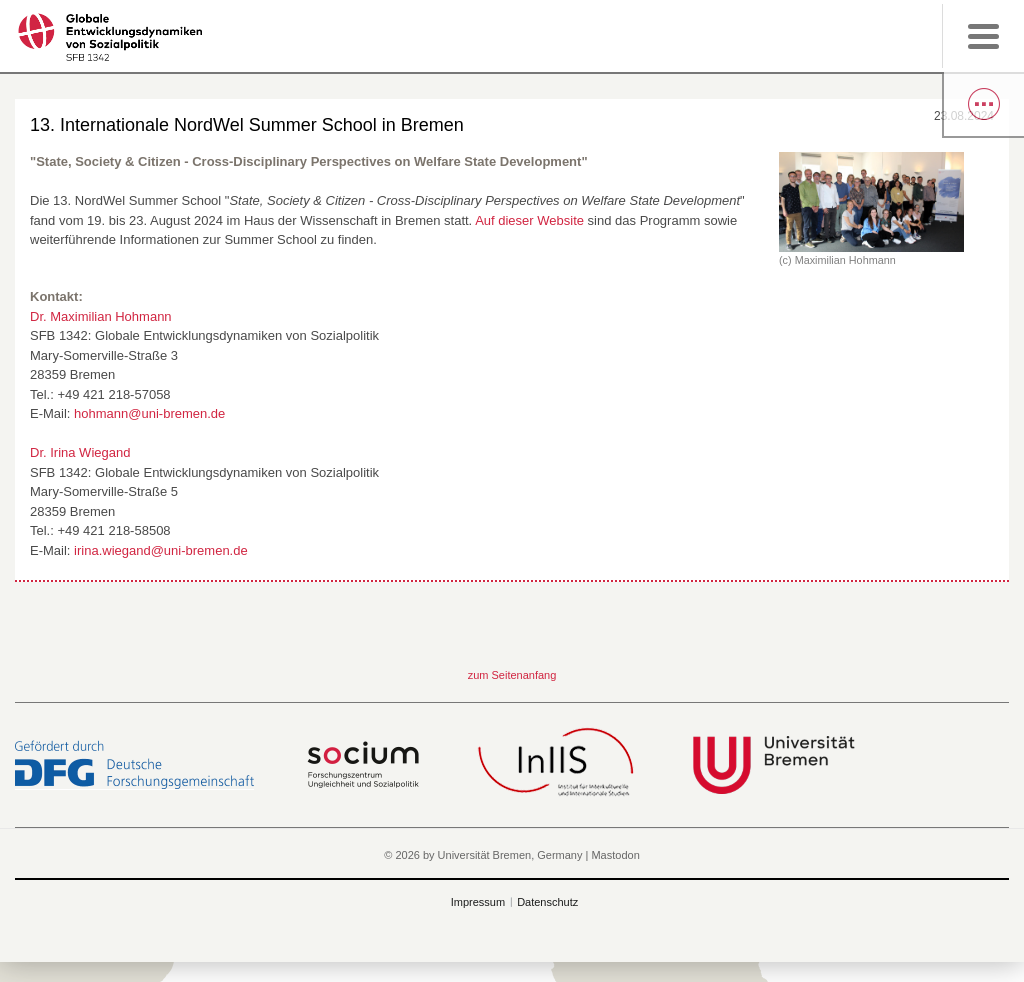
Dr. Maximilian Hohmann (101, 316)
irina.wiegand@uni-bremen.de (161, 550)
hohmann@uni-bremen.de (149, 413)
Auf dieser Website (529, 220)
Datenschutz (547, 902)
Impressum (478, 902)
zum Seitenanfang (512, 675)
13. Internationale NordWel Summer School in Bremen (247, 125)
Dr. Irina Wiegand (80, 452)
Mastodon (615, 855)
